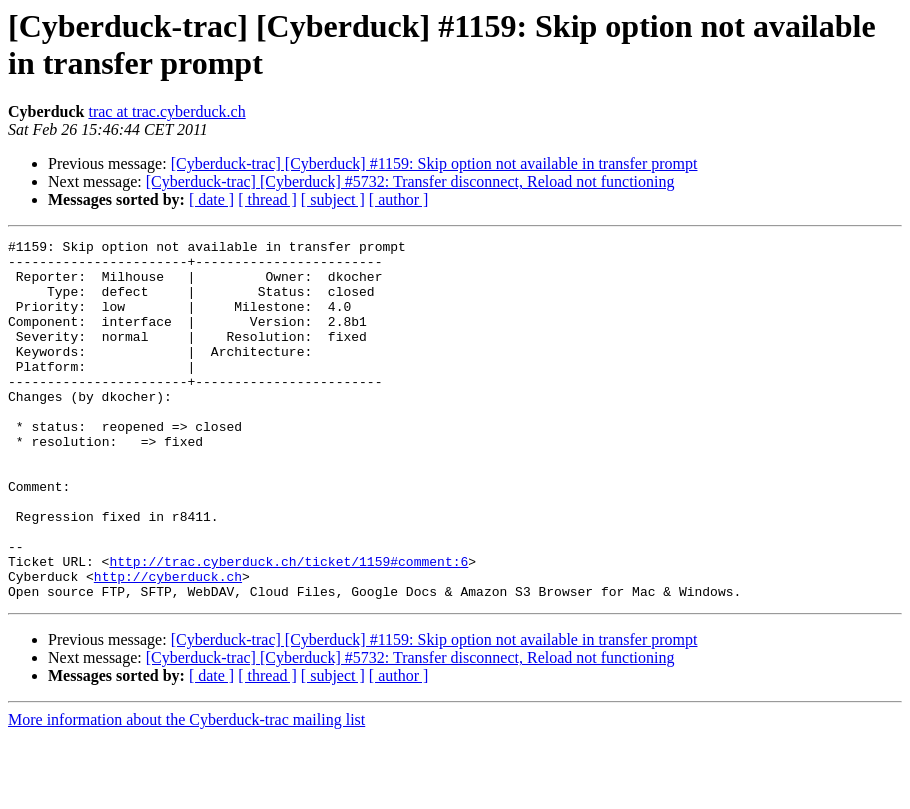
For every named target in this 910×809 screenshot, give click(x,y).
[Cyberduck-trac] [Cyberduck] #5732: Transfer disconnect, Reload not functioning (410, 181)
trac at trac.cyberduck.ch (166, 111)
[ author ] (399, 199)
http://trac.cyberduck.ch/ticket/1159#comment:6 (288, 627)
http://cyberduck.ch (168, 645)
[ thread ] (267, 199)
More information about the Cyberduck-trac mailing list (186, 791)
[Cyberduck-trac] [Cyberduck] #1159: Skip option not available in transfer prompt (434, 163)
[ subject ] (333, 199)
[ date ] (211, 199)
